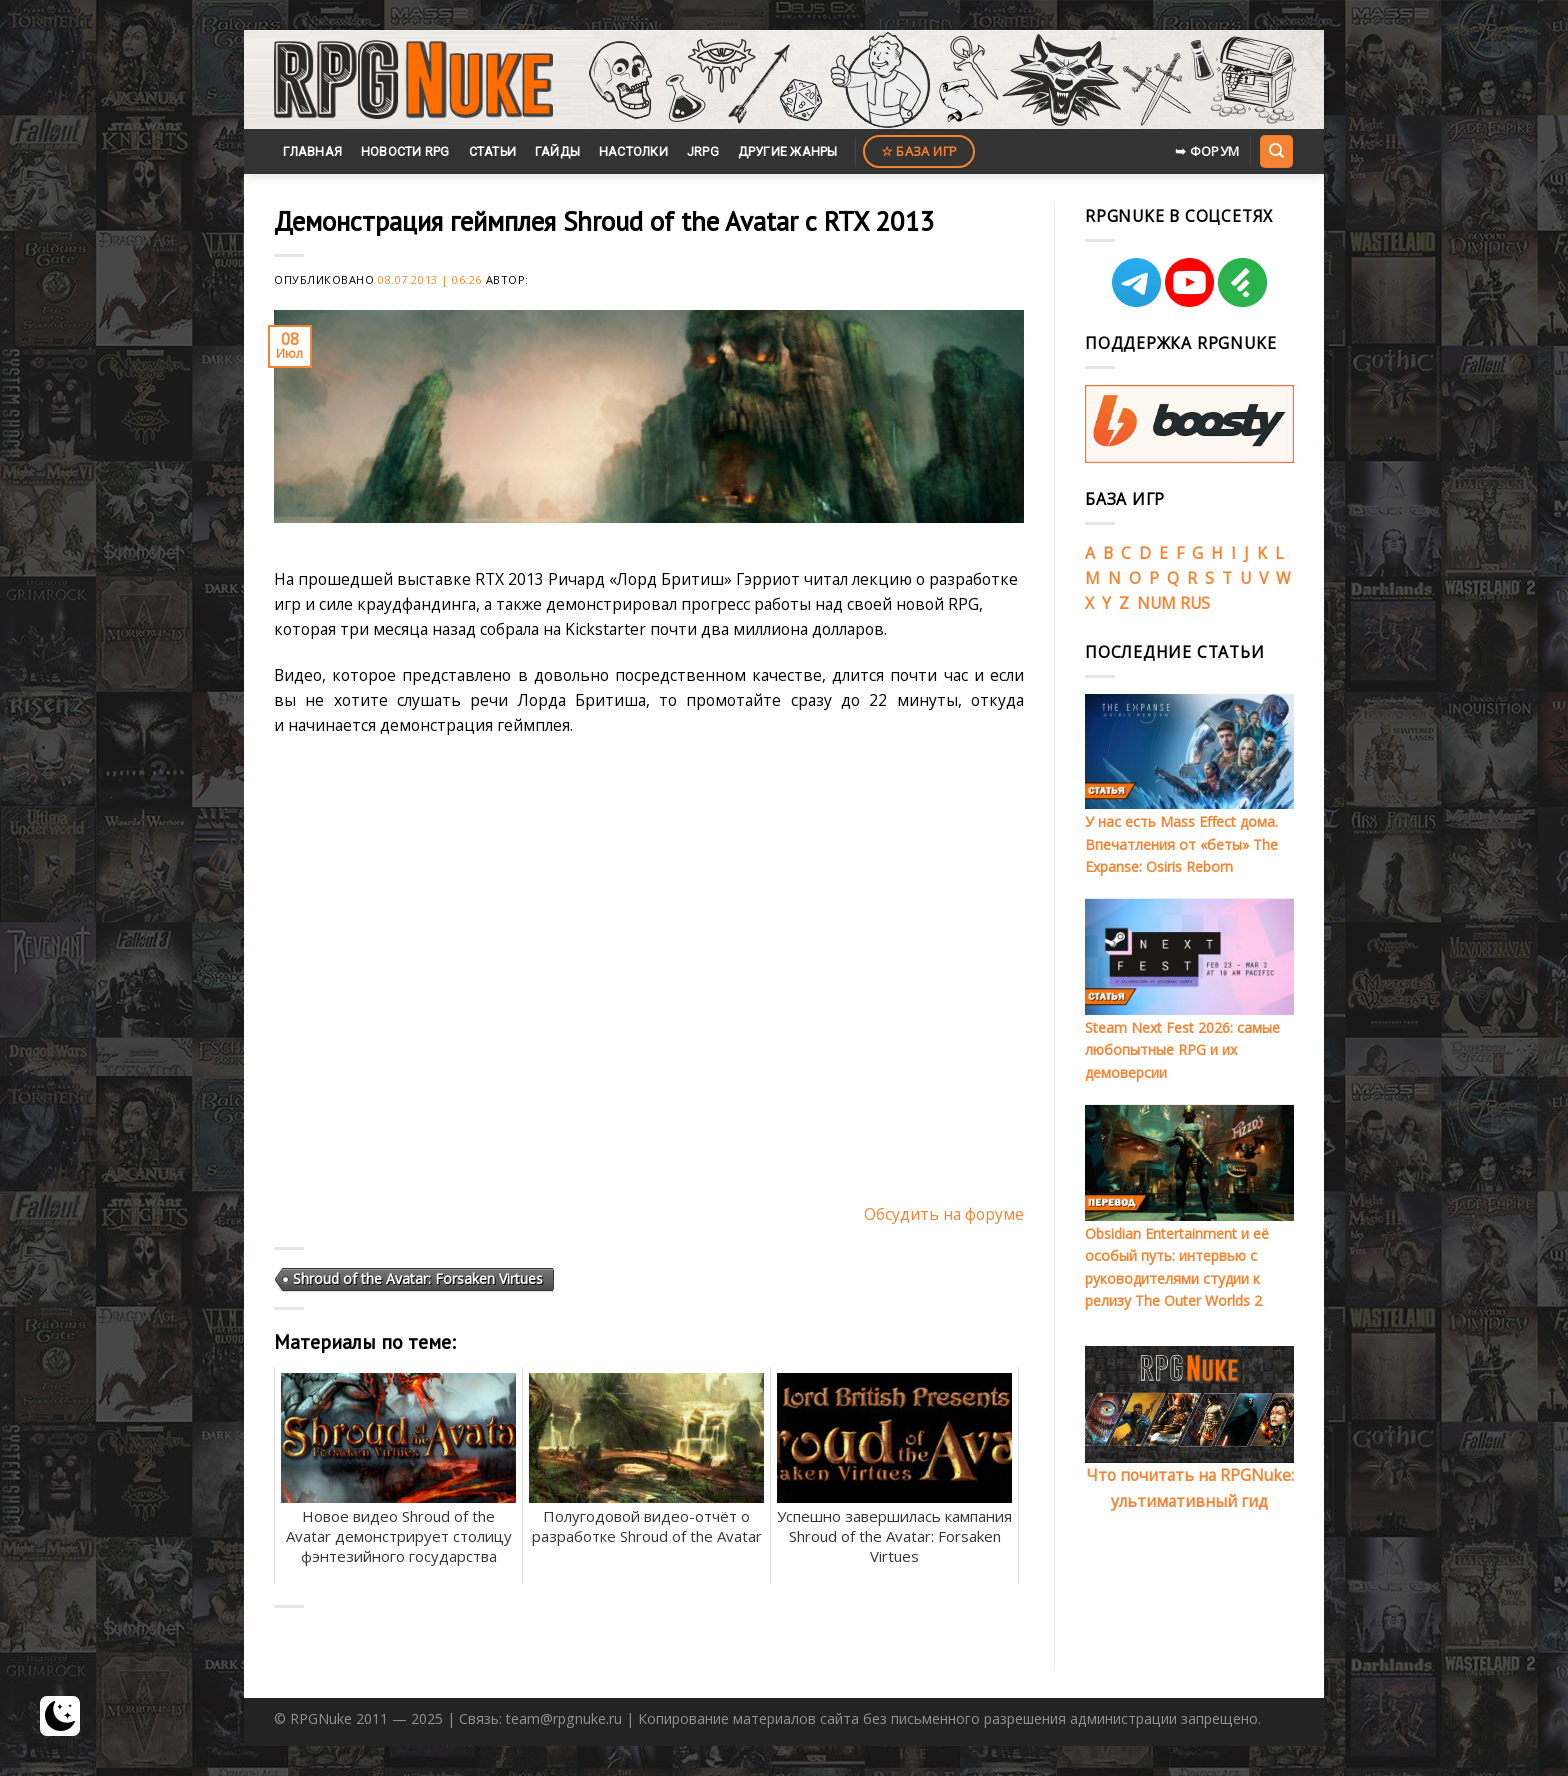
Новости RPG (405, 151)
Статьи (493, 151)
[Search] (1276, 151)
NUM (1156, 603)
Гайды (557, 151)
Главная (312, 151)
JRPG (703, 151)
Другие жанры (788, 151)
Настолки (633, 151)
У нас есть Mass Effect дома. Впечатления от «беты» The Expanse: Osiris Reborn (1181, 844)
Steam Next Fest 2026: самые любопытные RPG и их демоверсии (1182, 1050)
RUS (1195, 603)
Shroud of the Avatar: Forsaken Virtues (418, 1278)
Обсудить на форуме (944, 1214)
